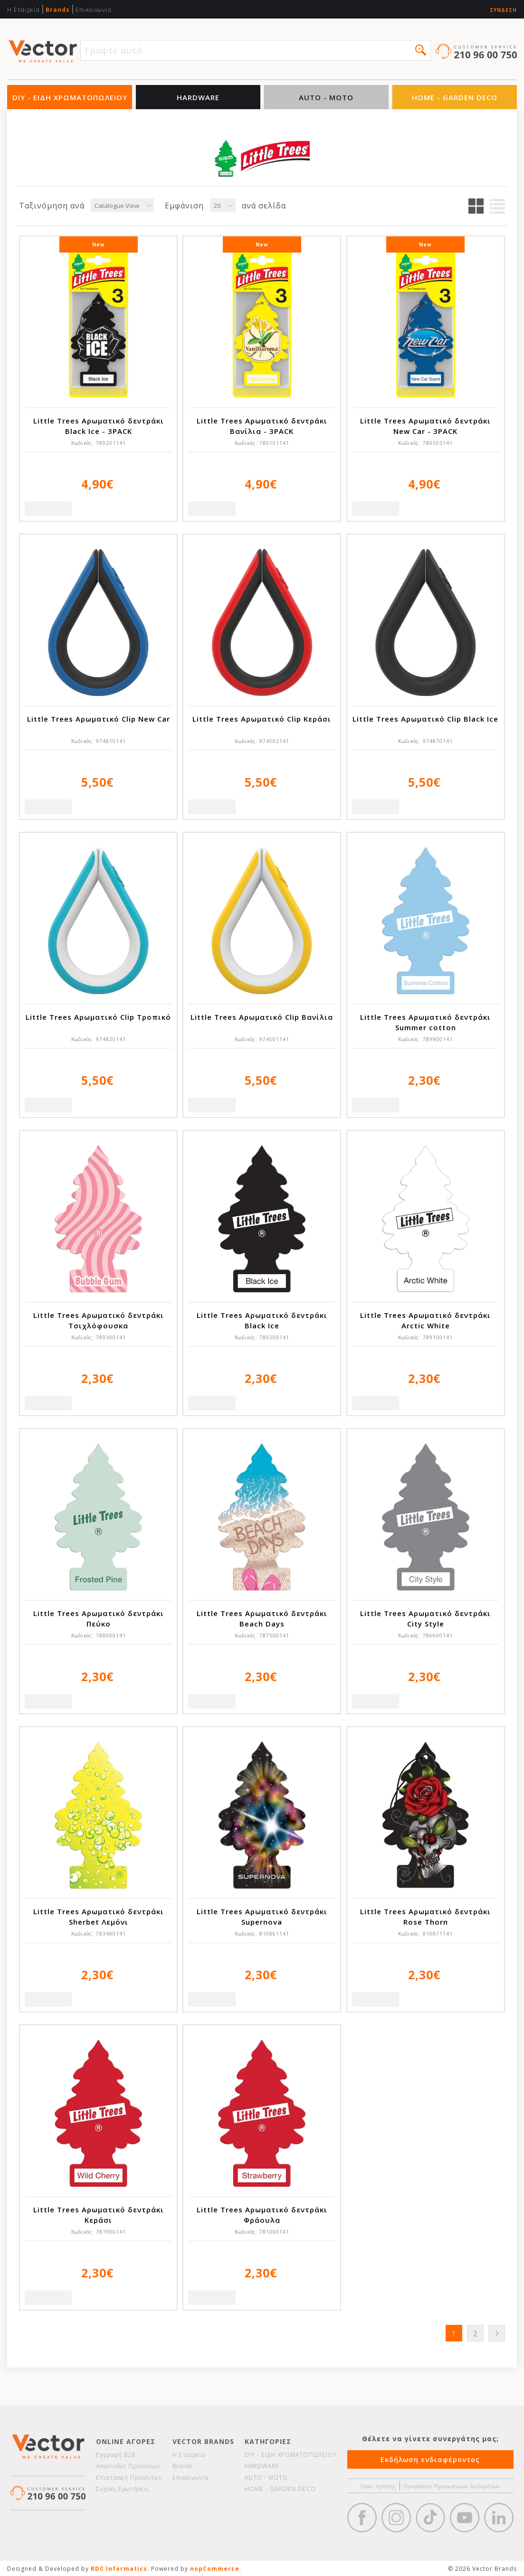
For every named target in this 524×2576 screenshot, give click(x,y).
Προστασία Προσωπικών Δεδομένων (451, 2486)
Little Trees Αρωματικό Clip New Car (98, 719)
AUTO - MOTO (326, 97)
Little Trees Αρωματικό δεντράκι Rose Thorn (425, 1917)
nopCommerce (214, 2569)
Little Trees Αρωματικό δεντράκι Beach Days (262, 1618)
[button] (420, 50)
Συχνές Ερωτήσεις (122, 2489)
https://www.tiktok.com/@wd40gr (430, 2517)
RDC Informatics (119, 2569)
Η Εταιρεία (23, 10)
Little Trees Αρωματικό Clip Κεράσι (261, 719)
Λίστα (497, 206)
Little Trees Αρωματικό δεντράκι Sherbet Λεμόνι (98, 1917)
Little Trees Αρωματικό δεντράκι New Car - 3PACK (425, 426)
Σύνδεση (503, 10)
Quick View (48, 508)
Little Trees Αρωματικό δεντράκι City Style (425, 1618)
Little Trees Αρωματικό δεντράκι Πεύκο (98, 1618)
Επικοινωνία (94, 10)
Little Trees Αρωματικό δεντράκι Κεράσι (98, 2215)
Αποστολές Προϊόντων (128, 2466)
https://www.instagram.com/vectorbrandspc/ (396, 2517)
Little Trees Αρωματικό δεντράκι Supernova (262, 1917)
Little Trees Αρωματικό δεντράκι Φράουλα (262, 2215)
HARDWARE (198, 97)
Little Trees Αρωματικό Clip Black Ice (425, 719)
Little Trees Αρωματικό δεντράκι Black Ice (262, 1320)
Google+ (499, 2517)
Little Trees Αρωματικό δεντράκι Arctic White (425, 1320)
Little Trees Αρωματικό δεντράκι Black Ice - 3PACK (98, 426)
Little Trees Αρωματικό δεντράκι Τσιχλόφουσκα (98, 1320)
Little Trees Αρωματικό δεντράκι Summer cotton (425, 1022)
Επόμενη (496, 2333)
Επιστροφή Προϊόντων (129, 2477)
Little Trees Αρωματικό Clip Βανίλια (262, 1017)
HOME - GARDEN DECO (454, 97)
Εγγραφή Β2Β (115, 2455)
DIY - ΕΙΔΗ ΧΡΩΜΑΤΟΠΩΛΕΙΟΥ (69, 97)
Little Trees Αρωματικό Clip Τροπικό (98, 1017)
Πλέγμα (476, 206)
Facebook (362, 2517)
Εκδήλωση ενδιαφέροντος (430, 2459)
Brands (58, 10)
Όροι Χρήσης (378, 2486)
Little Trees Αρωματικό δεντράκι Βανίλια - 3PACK (262, 426)
